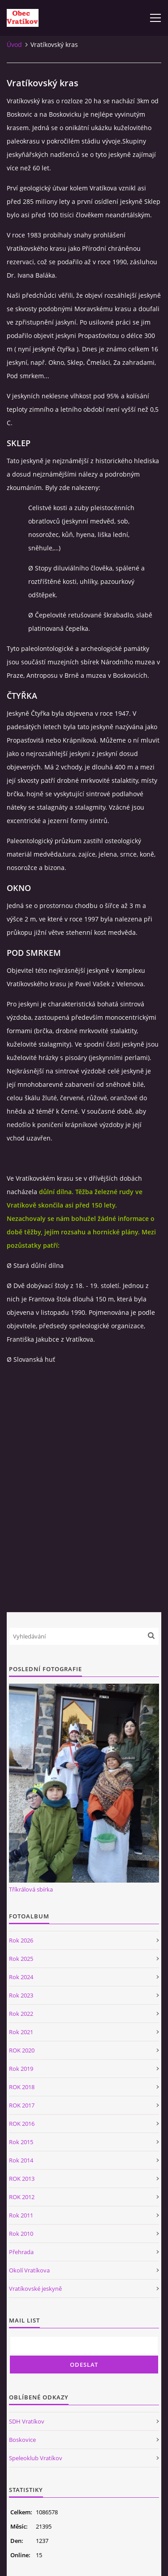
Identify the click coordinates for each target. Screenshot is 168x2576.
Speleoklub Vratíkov (35, 2458)
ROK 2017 (21, 2105)
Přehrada (21, 2252)
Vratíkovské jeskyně (35, 2289)
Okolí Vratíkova (29, 2270)
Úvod (14, 44)
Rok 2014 (21, 2160)
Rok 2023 (21, 1995)
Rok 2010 (21, 2234)
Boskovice (22, 2440)
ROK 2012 (21, 2197)
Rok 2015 (21, 2142)
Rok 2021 (21, 2032)
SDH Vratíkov (26, 2421)
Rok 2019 (21, 2069)
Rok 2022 (21, 2014)
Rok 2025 (21, 1959)
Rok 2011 (21, 2215)
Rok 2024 (21, 1977)
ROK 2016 (21, 2124)
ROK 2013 (21, 2179)
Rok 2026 (21, 1940)
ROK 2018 (21, 2087)
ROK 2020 (21, 2050)
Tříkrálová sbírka (31, 1889)
